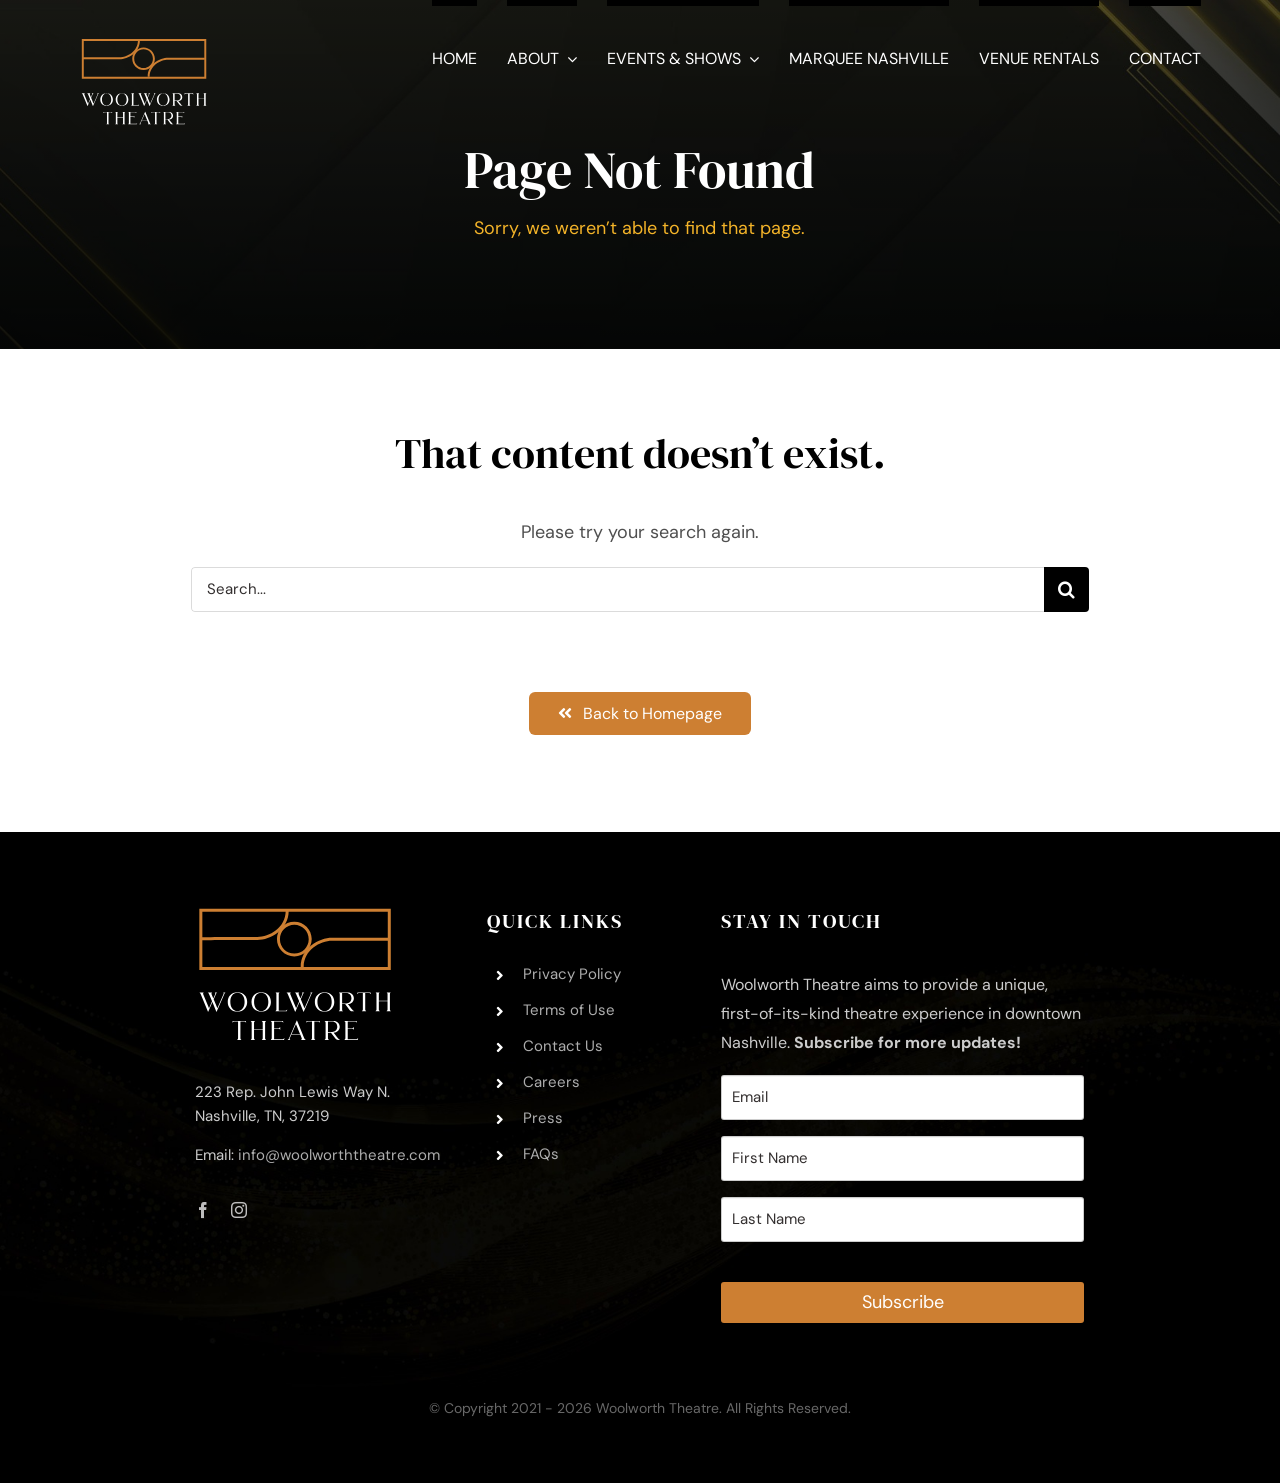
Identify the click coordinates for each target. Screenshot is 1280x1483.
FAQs (541, 1154)
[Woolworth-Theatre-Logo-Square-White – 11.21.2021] (144, 29)
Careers (551, 1082)
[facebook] (203, 1210)
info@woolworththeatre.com (339, 1155)
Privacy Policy (572, 974)
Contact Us (563, 1046)
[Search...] (617, 589)
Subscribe (903, 1302)
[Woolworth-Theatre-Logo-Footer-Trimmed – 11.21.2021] (295, 917)
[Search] (1066, 589)
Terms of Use (569, 1010)
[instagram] (239, 1210)
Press (543, 1118)
